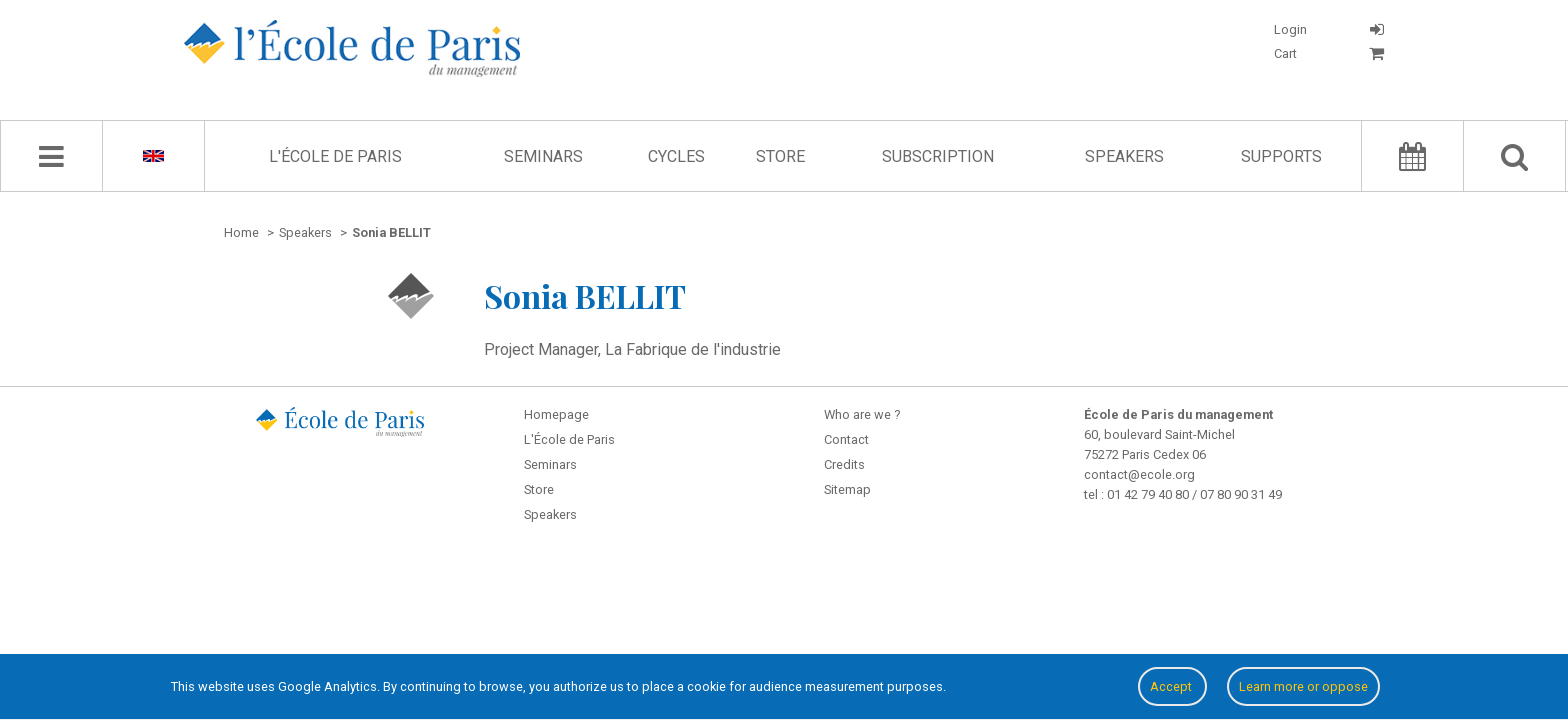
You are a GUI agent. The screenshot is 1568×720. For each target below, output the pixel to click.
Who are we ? (862, 414)
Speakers (1124, 156)
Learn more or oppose (1303, 686)
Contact (846, 439)
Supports (1281, 156)
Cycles (676, 156)
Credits (844, 464)
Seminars (543, 156)
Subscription (938, 156)
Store (780, 156)
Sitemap (847, 489)
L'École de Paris (335, 156)
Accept (1172, 686)
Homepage (556, 414)
